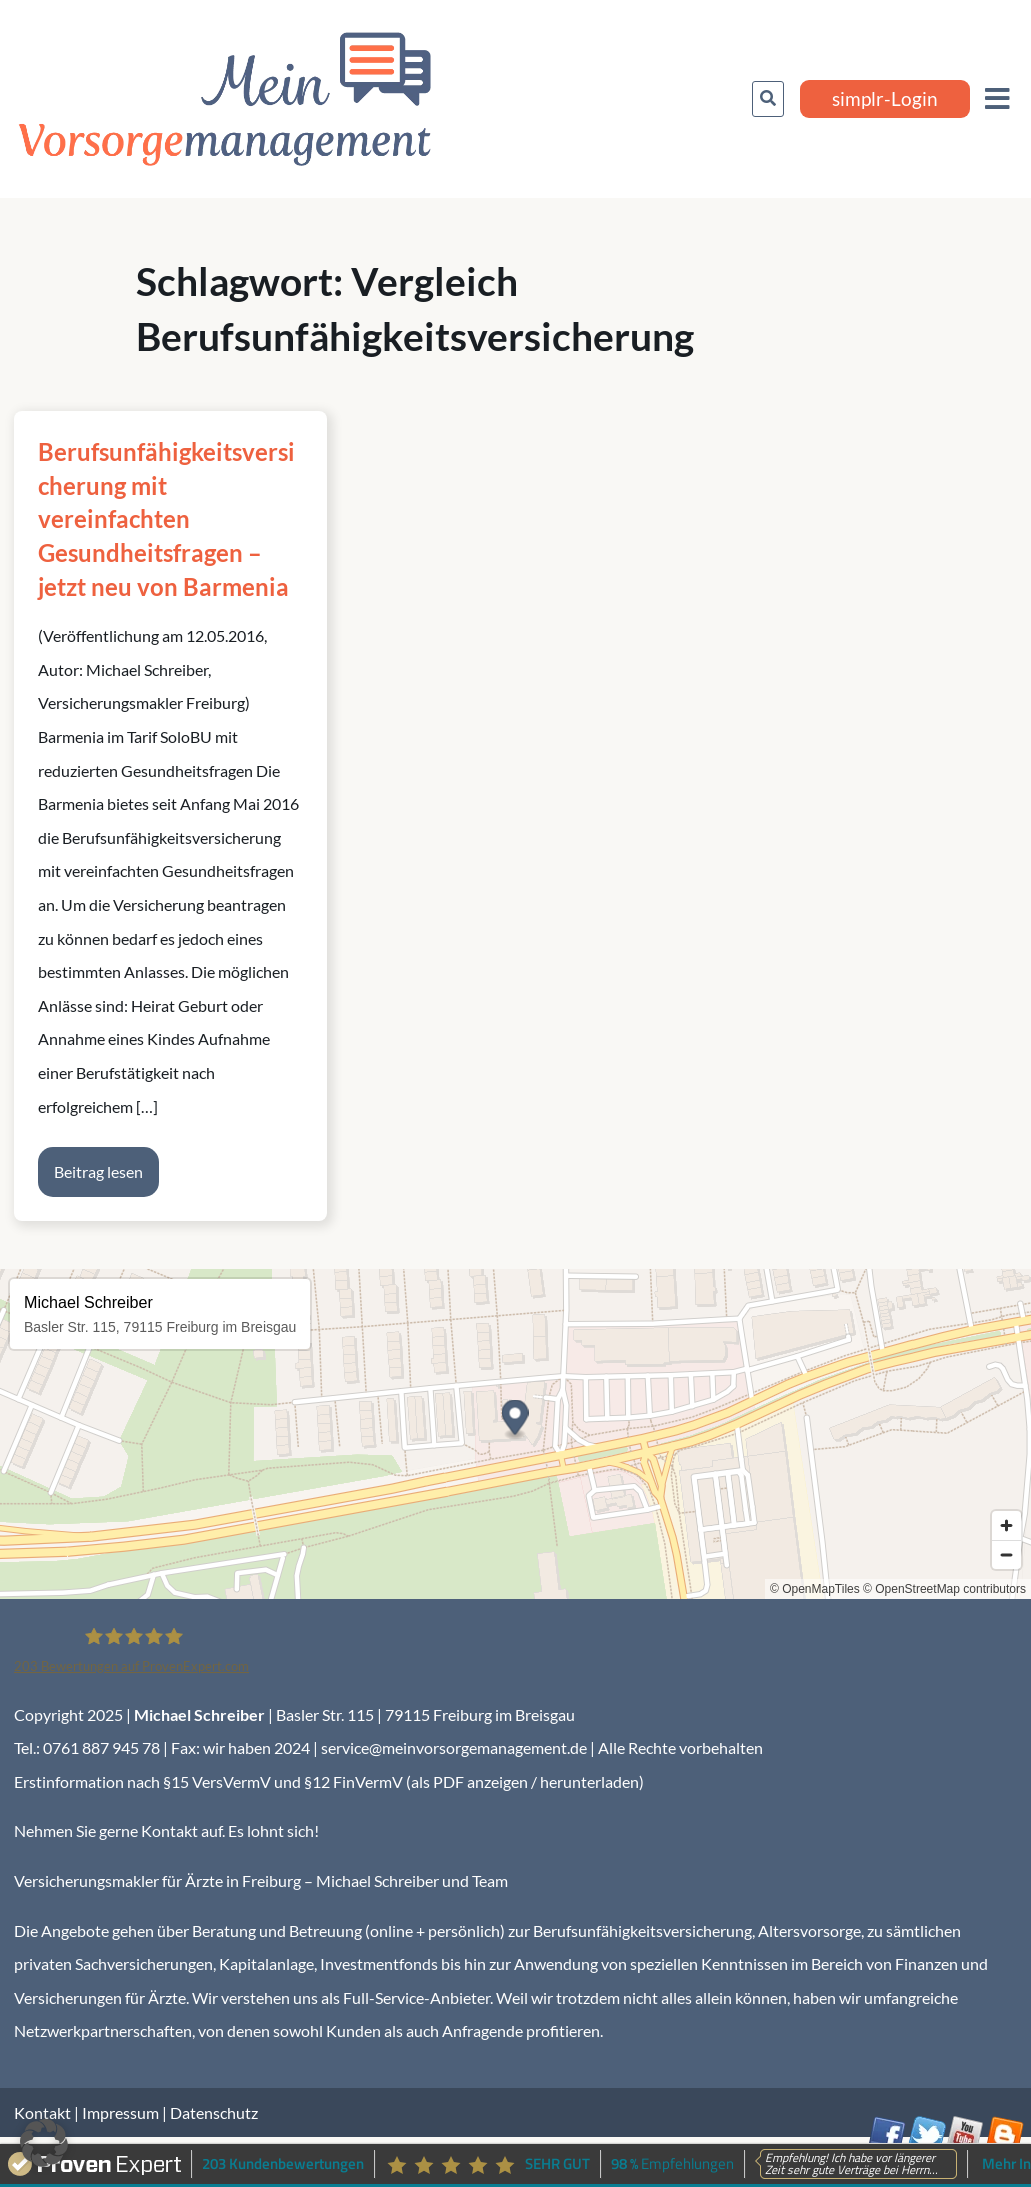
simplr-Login (885, 98)
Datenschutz (214, 2112)
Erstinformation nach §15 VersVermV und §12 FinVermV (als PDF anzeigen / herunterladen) (329, 1781)
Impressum (120, 2112)
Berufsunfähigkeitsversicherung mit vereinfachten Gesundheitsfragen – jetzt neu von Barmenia (166, 518)
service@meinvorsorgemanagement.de (454, 1747)
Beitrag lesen (98, 1171)
